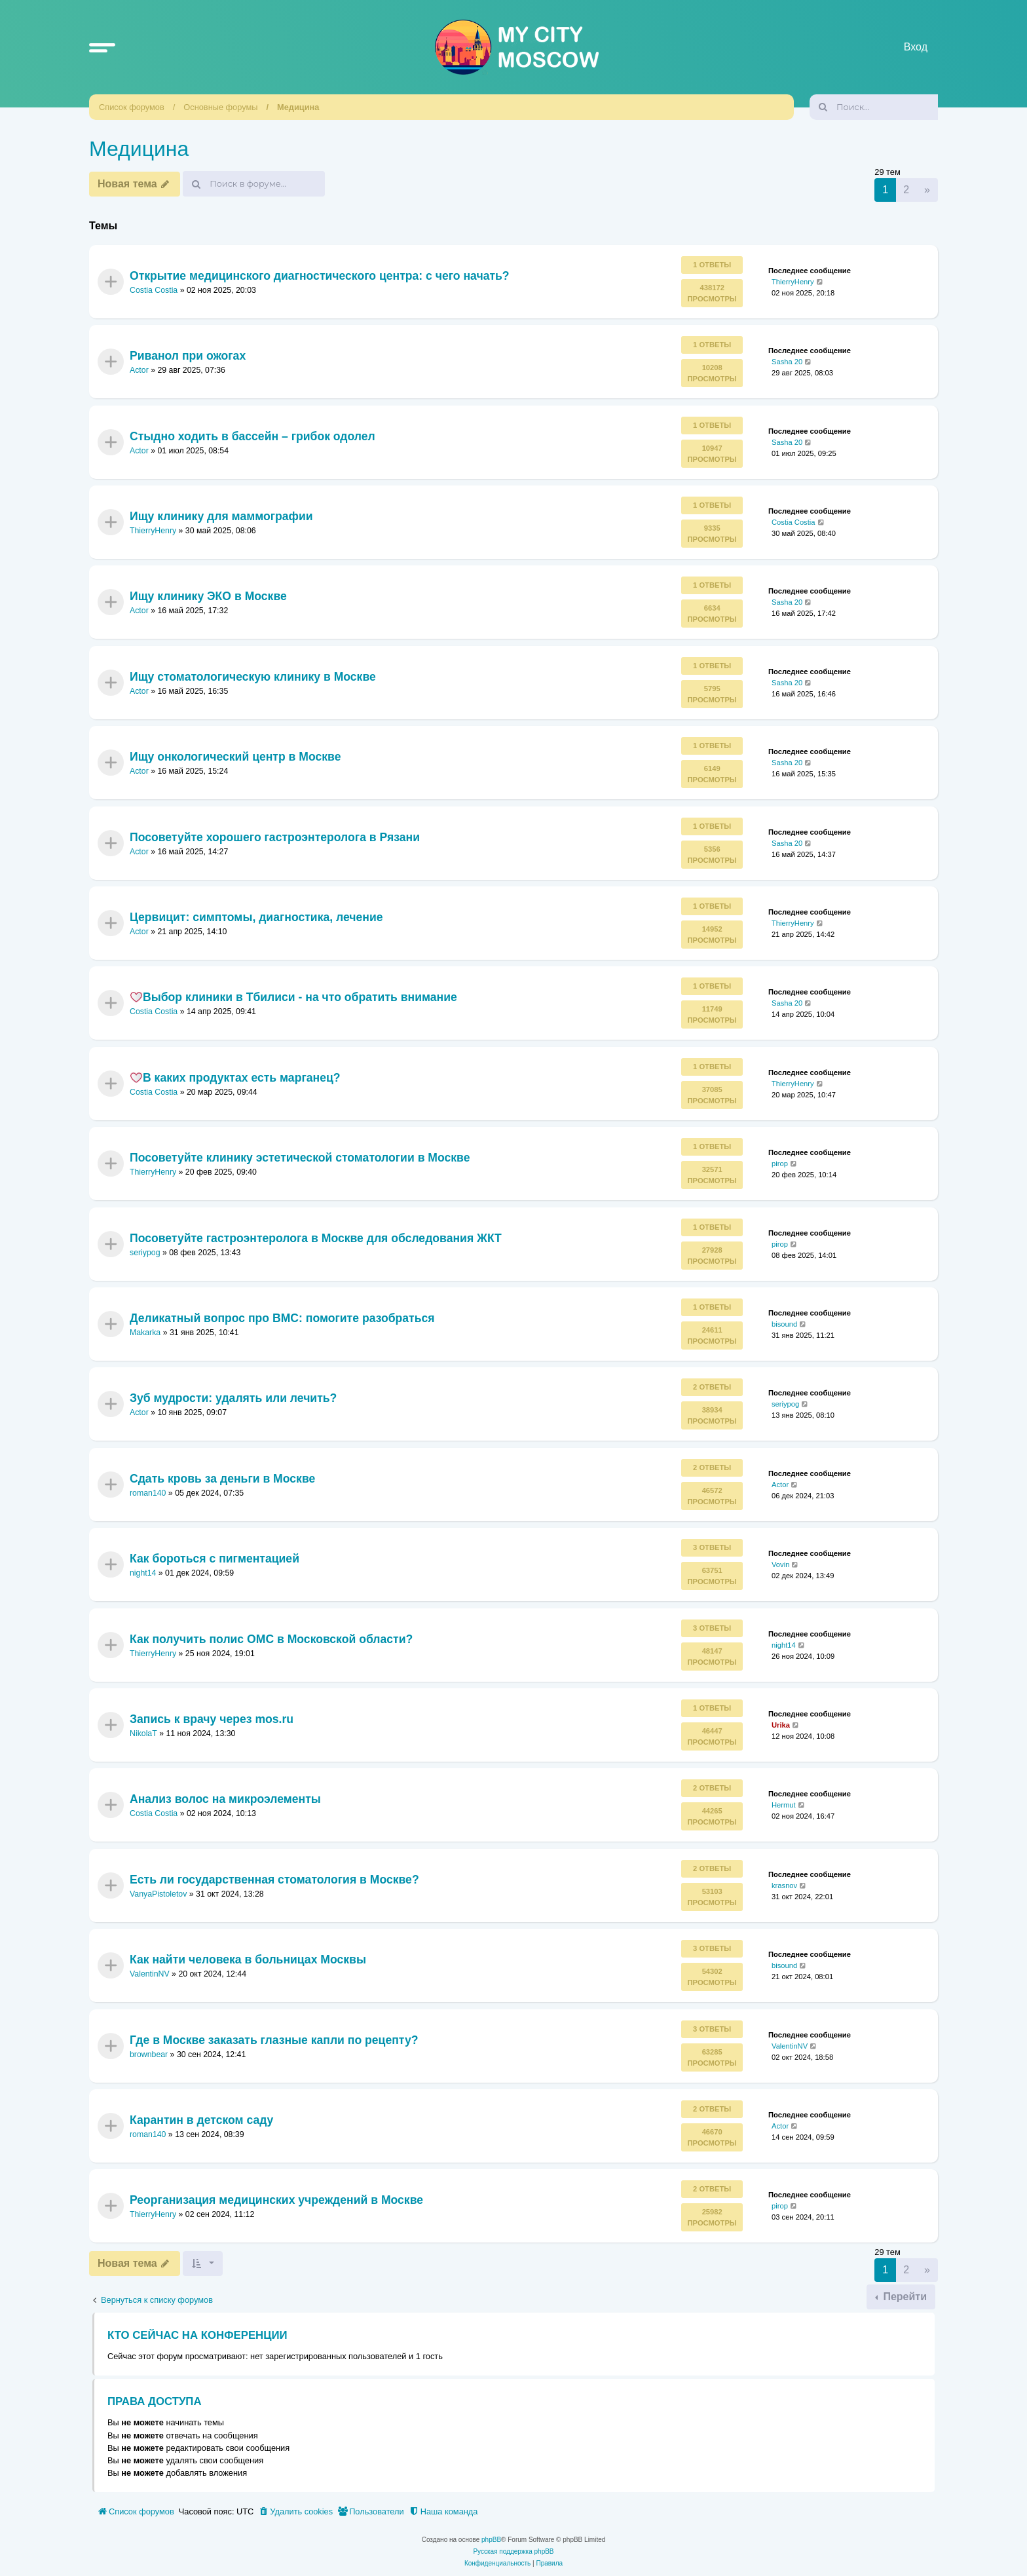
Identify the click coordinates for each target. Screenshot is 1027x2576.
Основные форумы (220, 107)
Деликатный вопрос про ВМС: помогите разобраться (282, 1318)
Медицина (298, 107)
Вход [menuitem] (915, 46)
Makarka (145, 1332)
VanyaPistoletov (158, 1894)
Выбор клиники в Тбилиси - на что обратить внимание (293, 997)
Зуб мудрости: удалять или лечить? (233, 1398)
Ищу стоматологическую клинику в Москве (253, 676)
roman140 (148, 1493)
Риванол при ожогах (188, 355)
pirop (780, 1163)
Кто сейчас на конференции (197, 2335)
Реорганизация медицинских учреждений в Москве (276, 2200)
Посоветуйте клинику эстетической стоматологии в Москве (300, 1157)
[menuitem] (295, 2512)
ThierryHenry (793, 282)
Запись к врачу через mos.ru (211, 1719)
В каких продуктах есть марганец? (235, 1077)
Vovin (780, 1564)
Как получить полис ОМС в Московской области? (271, 1638)
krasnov (784, 1885)
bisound (784, 1324)
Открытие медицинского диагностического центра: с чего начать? (320, 275)
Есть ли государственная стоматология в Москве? (274, 1878)
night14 (143, 1573)
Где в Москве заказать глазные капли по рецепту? (274, 2039)
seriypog (145, 1252)
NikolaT (143, 1733)
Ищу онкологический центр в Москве (235, 756)
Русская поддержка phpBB (513, 2551)
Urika (781, 1725)
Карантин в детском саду (201, 2120)
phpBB (491, 2539)
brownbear (149, 2054)
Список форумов (131, 107)
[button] (102, 47)
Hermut (784, 1805)
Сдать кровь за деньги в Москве (222, 1478)
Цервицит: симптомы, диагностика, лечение (256, 917)
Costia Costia (153, 290)
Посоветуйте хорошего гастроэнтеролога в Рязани (275, 836)
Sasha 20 (787, 362)
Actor (139, 370)
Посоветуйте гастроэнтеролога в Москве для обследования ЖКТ (316, 1237)
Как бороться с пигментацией (214, 1558)
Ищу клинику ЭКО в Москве (208, 596)
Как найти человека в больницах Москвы (248, 1959)
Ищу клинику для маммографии (221, 516)
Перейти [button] (903, 2296)
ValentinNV (150, 1974)
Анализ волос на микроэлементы (225, 1799)
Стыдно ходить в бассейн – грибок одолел (252, 435)
